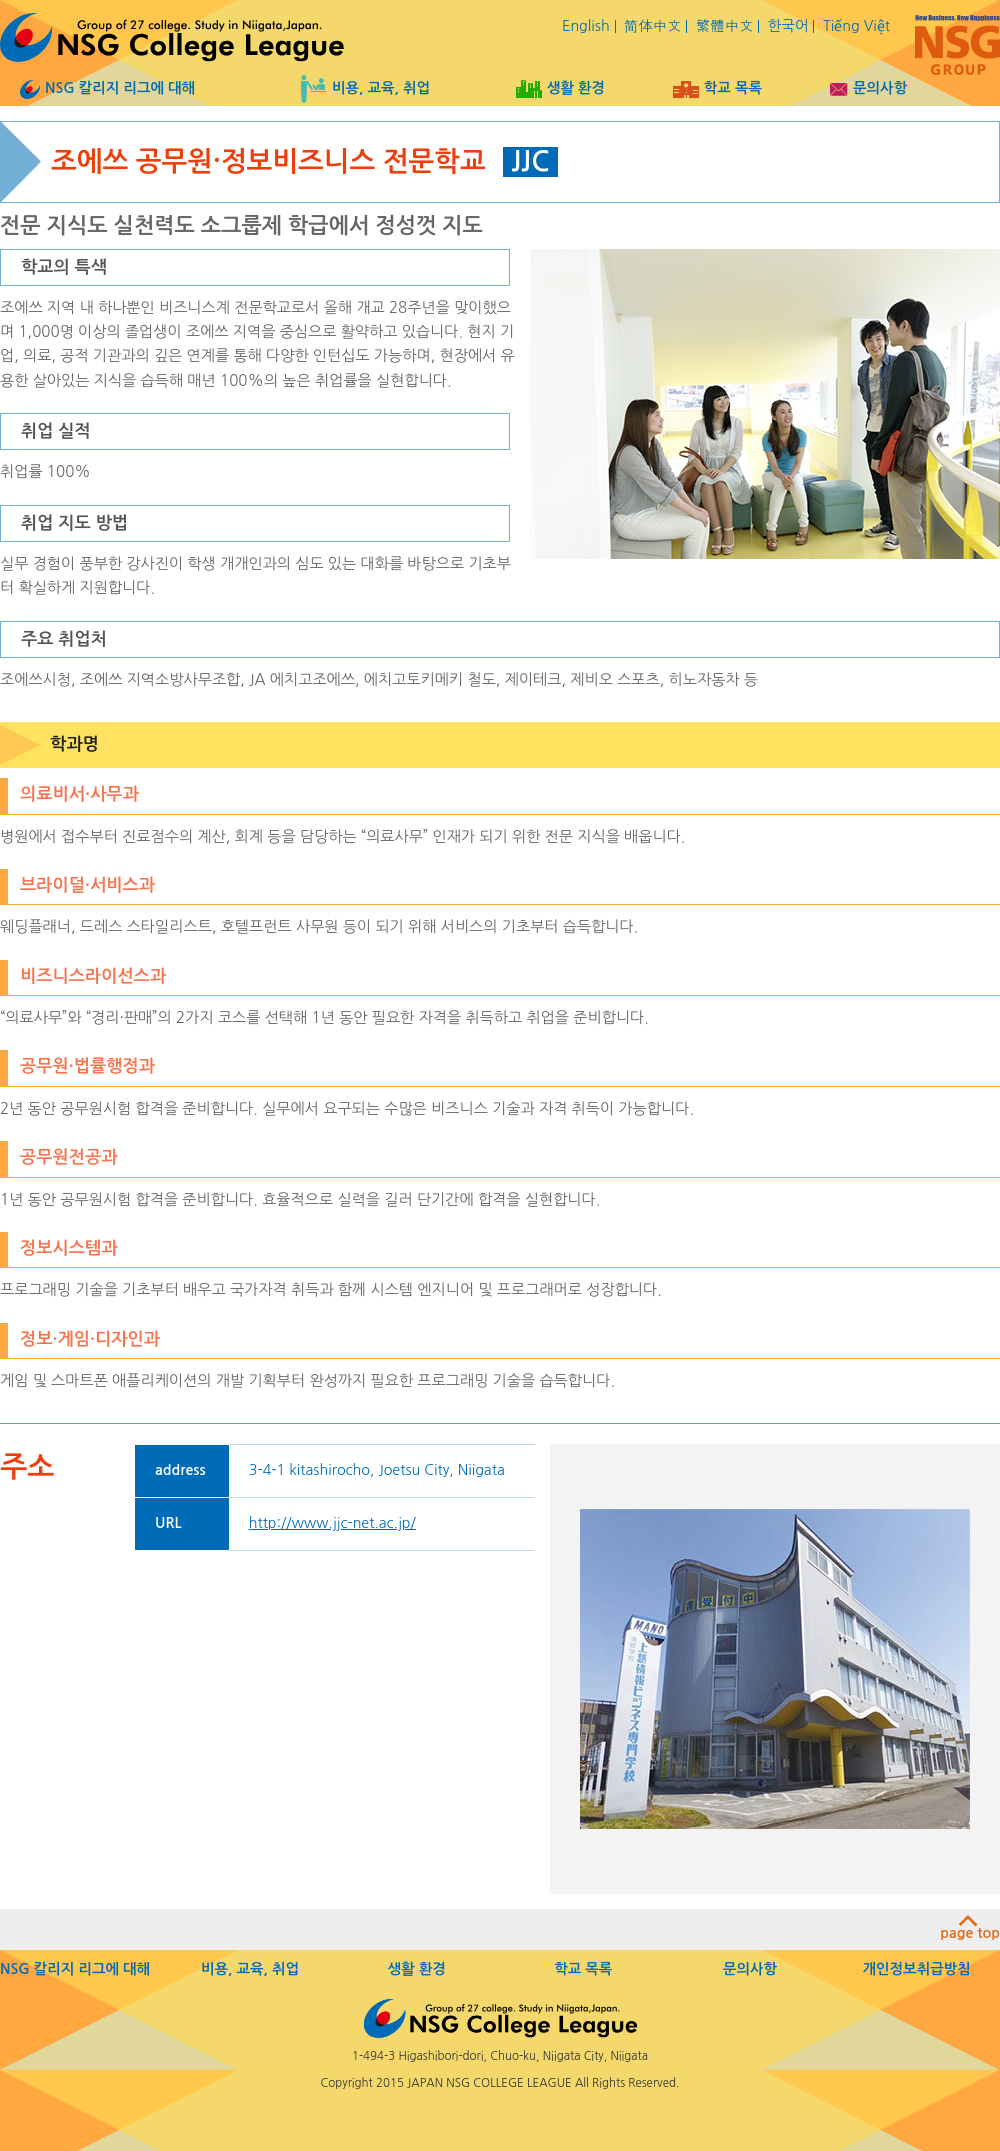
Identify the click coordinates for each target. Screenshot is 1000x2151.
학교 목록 (717, 88)
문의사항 (868, 88)
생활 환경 (560, 88)
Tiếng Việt (856, 26)
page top (970, 1927)
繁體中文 (725, 26)
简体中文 (652, 26)
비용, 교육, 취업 (365, 88)
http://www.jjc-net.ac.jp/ (332, 1523)
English (586, 26)
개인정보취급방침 (917, 1969)
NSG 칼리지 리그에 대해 (107, 88)
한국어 (788, 26)
